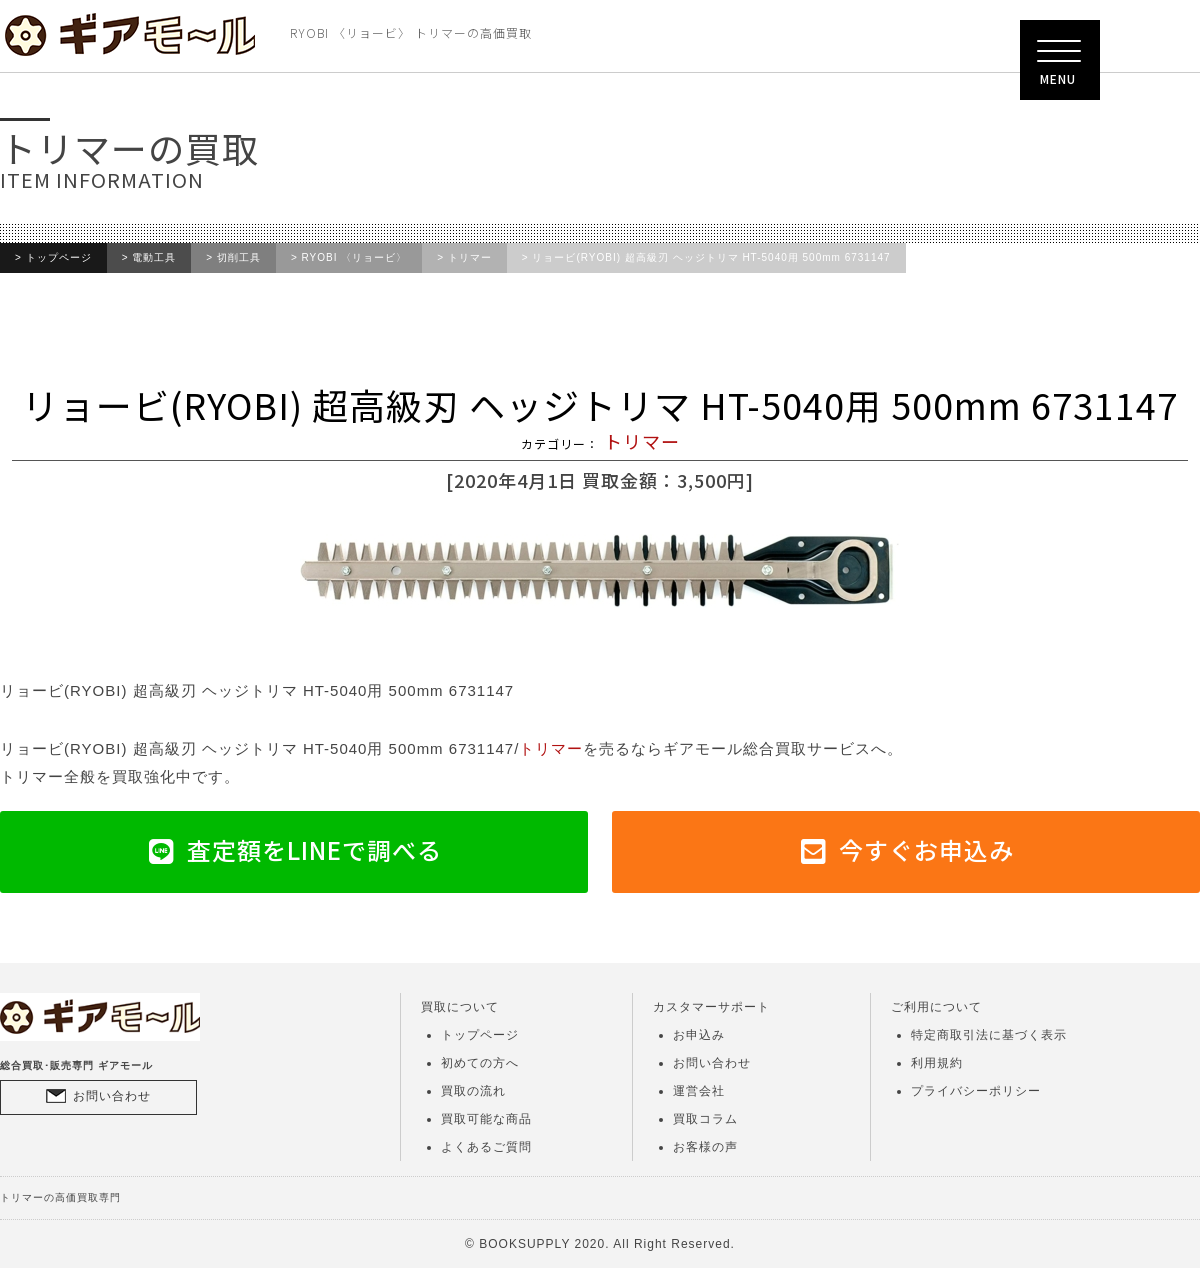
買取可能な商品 (486, 1119)
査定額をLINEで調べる (314, 849)
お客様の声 (705, 1147)
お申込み (699, 1035)
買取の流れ (473, 1091)
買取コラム (705, 1119)
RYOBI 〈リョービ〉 (355, 258)
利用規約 (937, 1063)
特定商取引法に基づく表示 (989, 1035)
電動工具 (154, 258)
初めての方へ (480, 1063)
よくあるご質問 (486, 1147)
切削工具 (239, 258)
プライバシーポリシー (976, 1091)
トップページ (59, 258)
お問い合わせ (112, 1096)
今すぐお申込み (926, 849)
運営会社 (699, 1091)
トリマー (470, 258)
